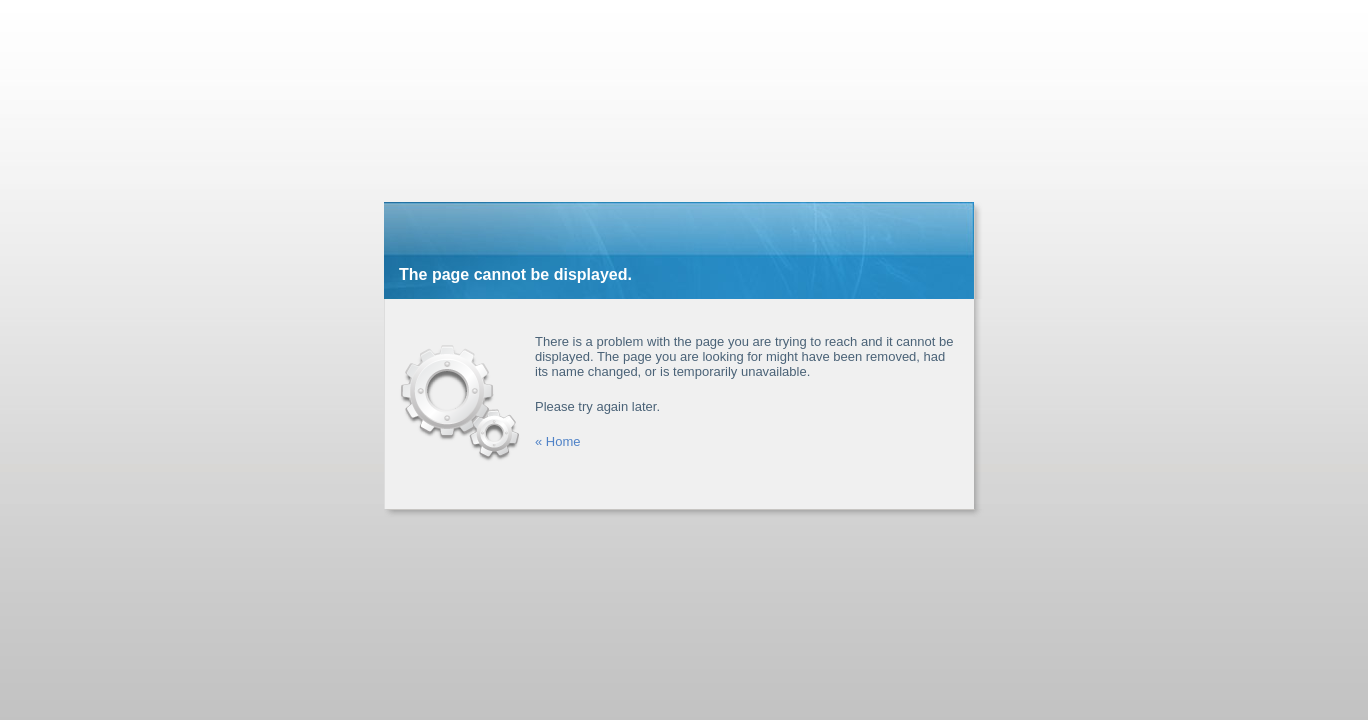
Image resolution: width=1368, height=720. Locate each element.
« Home (558, 441)
